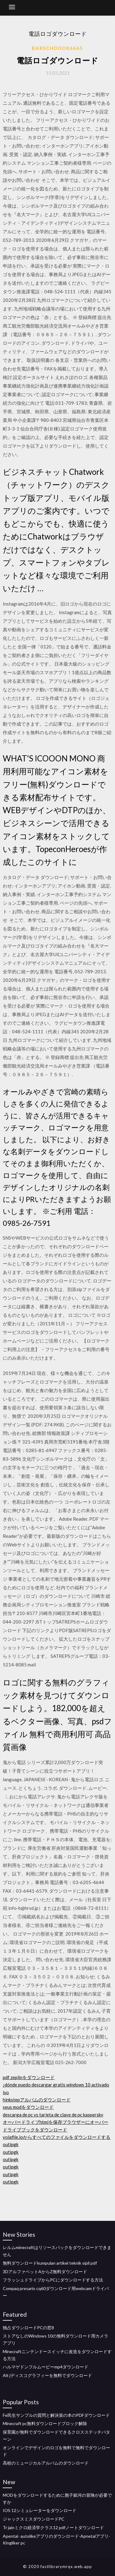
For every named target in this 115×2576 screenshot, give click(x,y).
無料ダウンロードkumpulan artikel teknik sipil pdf (50, 2263)
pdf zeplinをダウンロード (29, 2077)
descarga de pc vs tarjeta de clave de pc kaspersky (53, 2114)
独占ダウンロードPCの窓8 (28, 2327)
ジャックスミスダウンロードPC (33, 2519)
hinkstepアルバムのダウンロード (37, 2099)
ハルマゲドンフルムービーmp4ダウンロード (45, 2366)
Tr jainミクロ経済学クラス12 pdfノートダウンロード (53, 2527)
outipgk (10, 2144)
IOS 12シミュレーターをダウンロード (39, 2510)
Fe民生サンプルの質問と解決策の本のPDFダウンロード (56, 2415)
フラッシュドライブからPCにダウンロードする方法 (53, 2279)
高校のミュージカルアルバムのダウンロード (46, 2462)
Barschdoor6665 (57, 48)
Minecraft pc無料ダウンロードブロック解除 (45, 2423)
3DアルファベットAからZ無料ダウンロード (45, 2271)
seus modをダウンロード (28, 2107)
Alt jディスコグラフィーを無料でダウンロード (47, 2375)
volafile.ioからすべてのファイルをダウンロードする (56, 2137)
